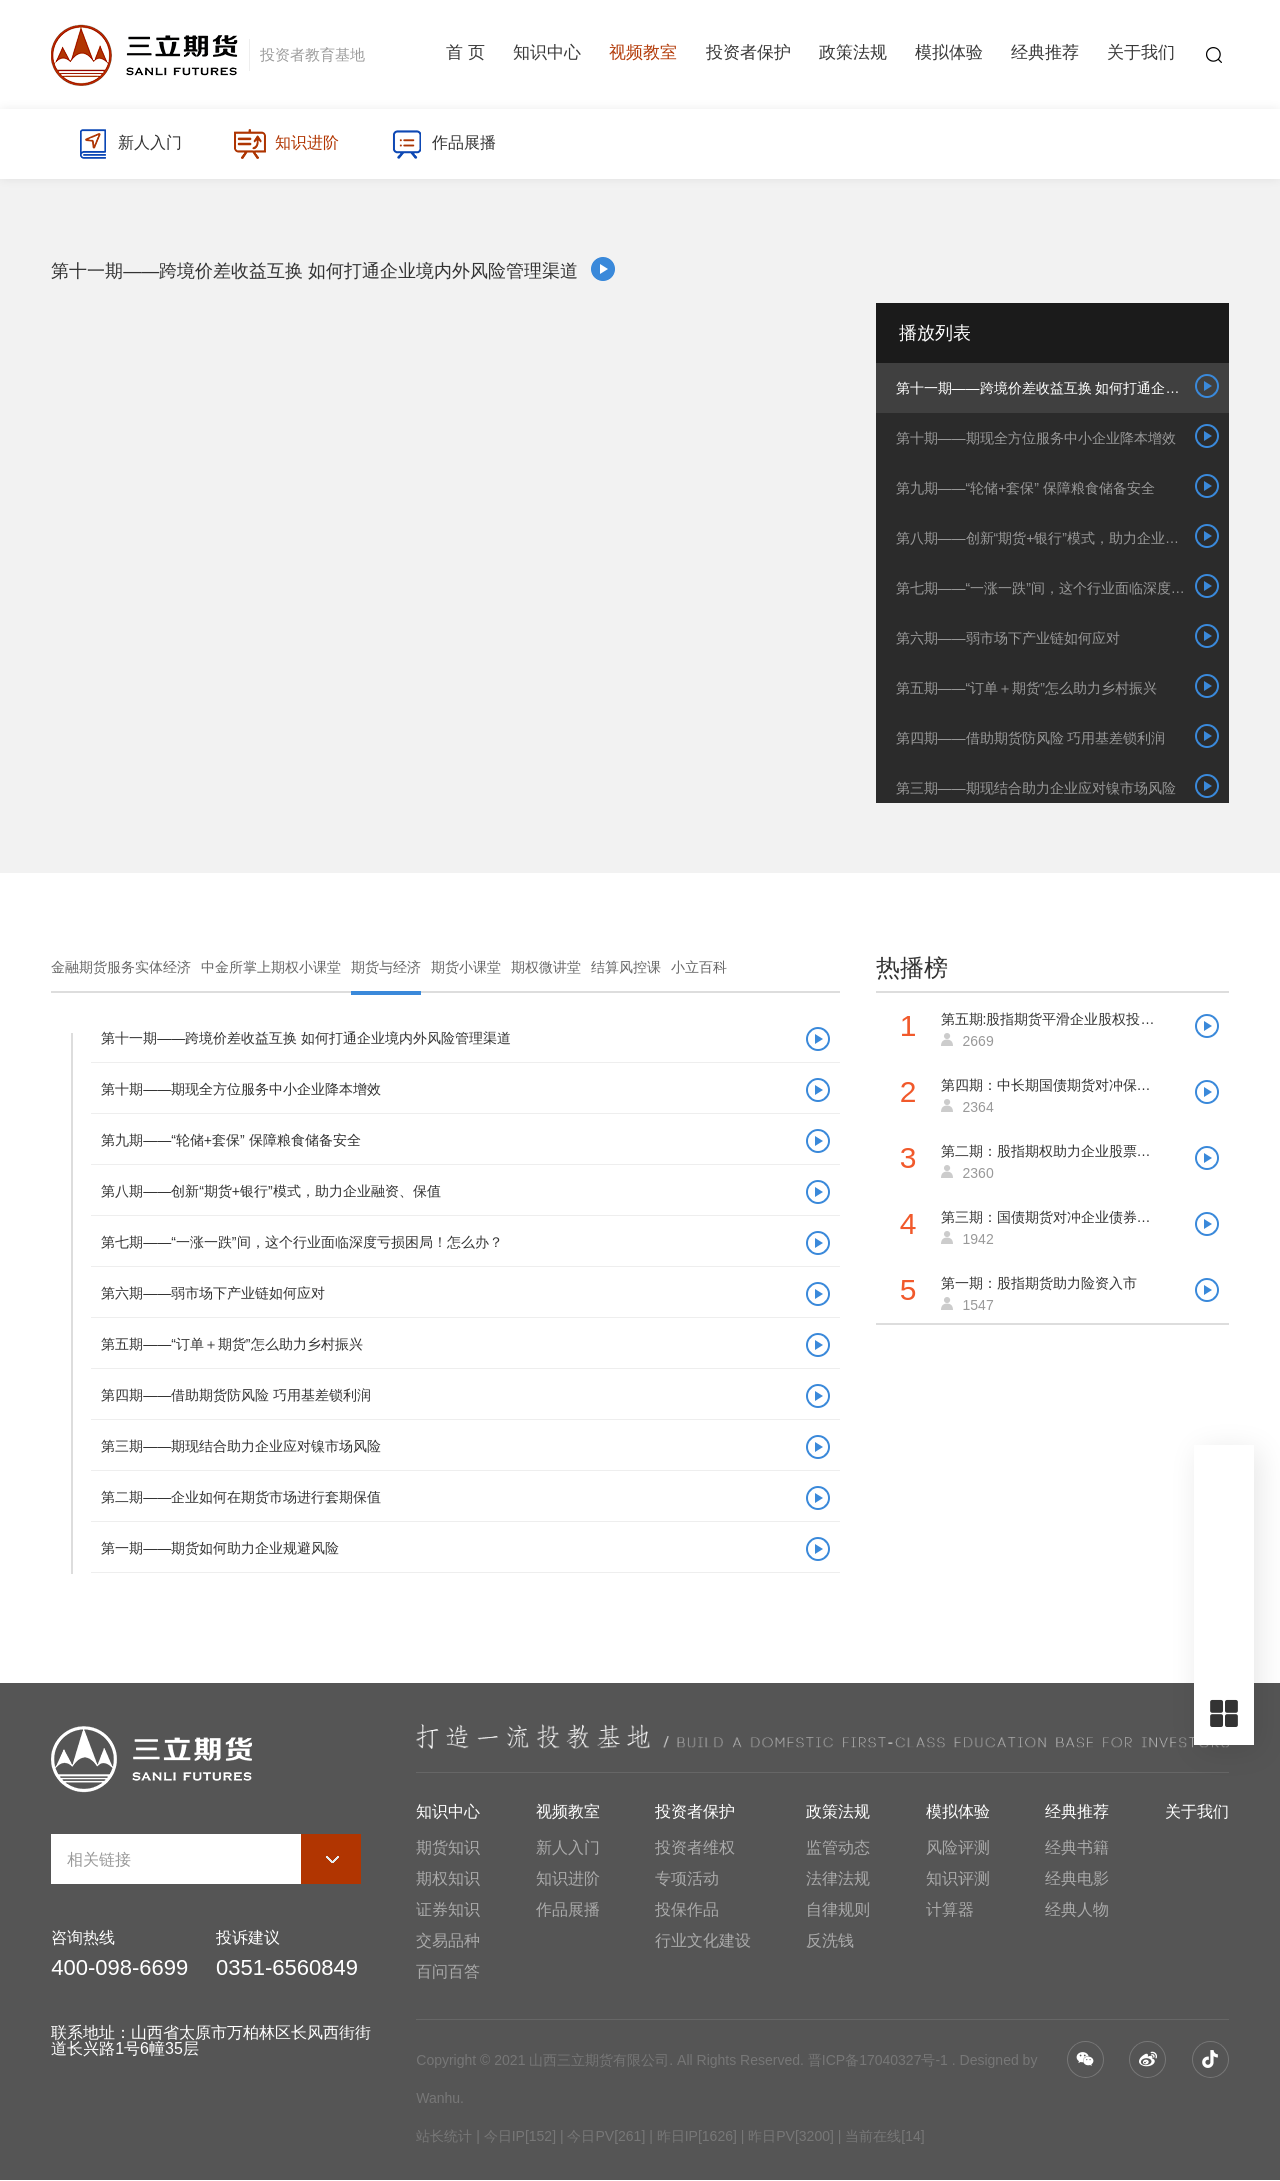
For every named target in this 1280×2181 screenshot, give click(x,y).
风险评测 (958, 1847)
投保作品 (687, 1909)
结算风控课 (626, 967)
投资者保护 (748, 54)
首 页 (465, 54)
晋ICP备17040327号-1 (878, 2060)
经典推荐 (1045, 54)
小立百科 (699, 967)
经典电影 (1077, 1878)
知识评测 (958, 1878)
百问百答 (448, 1971)
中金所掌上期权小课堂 (271, 967)
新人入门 (130, 144)
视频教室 (643, 54)
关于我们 (1141, 54)
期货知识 (448, 1847)
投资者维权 (695, 1847)
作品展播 (447, 144)
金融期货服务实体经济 (121, 967)
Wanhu (438, 2098)
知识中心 (547, 54)
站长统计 (444, 2136)
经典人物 (1077, 1909)
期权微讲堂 (546, 967)
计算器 (950, 1909)
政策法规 (853, 54)
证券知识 (448, 1909)
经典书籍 (1077, 1847)
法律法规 (838, 1878)
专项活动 (687, 1878)
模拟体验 (949, 54)
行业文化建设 (703, 1940)
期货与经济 (386, 967)
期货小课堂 (466, 967)
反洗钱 (830, 1940)
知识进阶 (288, 144)
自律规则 (838, 1909)
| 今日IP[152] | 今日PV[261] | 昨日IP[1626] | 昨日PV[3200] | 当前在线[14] (698, 2136)
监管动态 (838, 1847)
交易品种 (448, 1940)
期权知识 (448, 1878)
